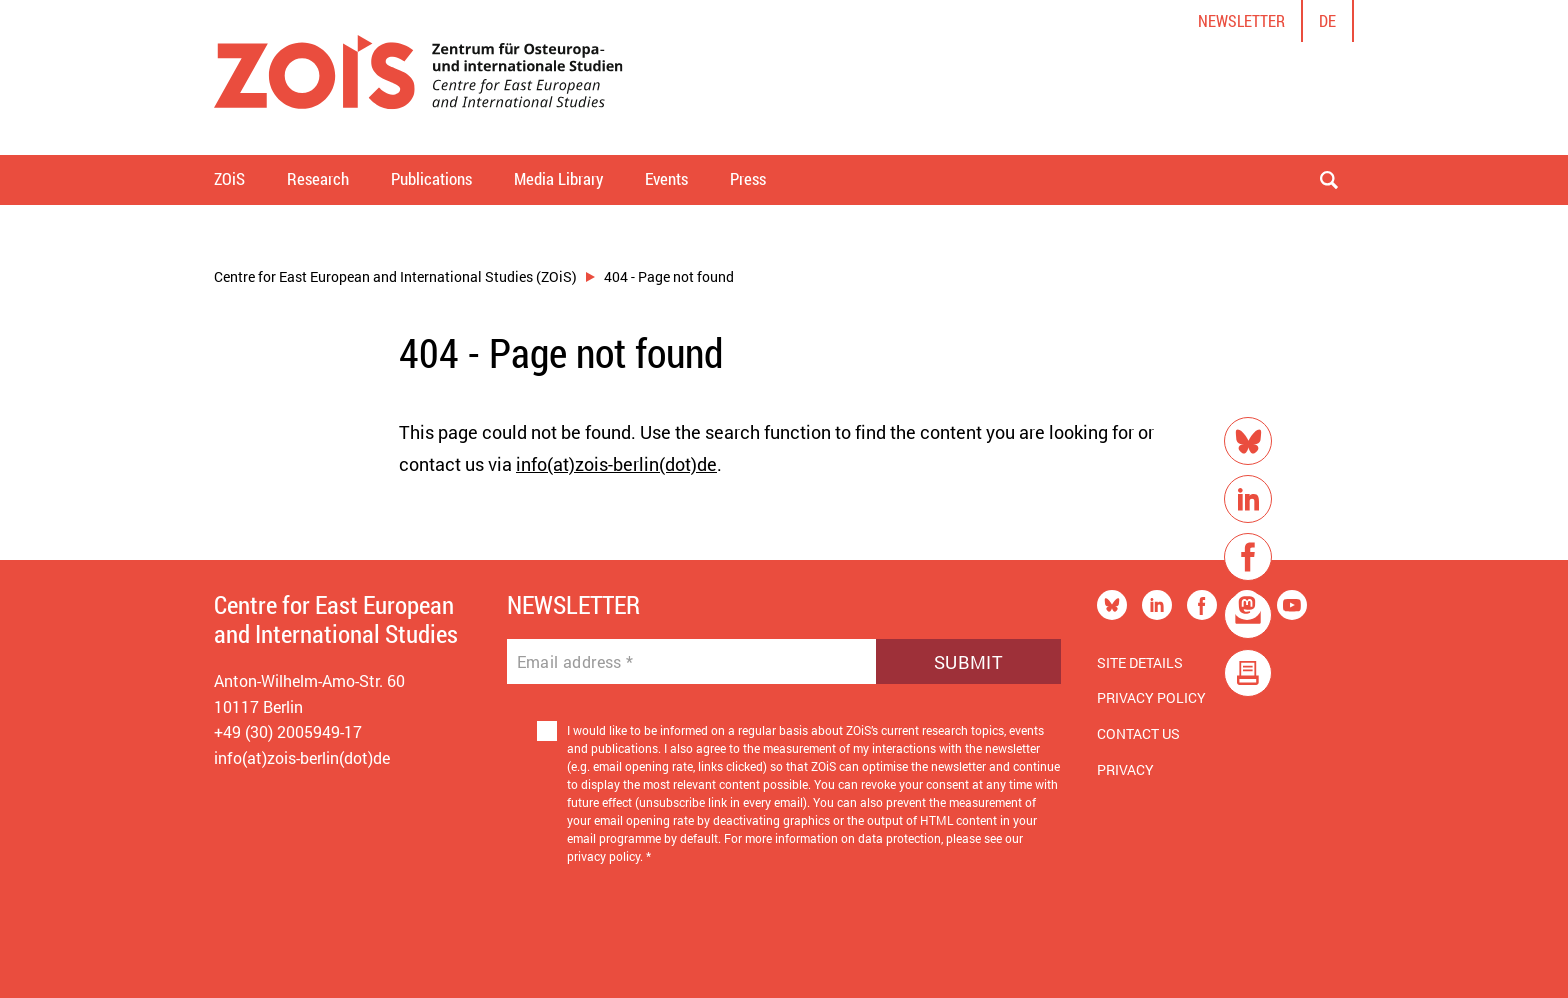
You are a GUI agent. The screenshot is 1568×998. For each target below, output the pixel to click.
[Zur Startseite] (418, 77)
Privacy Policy (1151, 697)
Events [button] (666, 178)
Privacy (1125, 769)
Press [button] (748, 178)
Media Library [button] (558, 178)
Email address (575, 662)
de (1327, 20)
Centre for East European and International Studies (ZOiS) (395, 276)
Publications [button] (431, 178)
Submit (968, 662)
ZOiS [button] (229, 178)
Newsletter (1241, 20)
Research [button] (318, 178)
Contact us (1138, 733)
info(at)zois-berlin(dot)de (616, 464)
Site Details (1140, 662)
